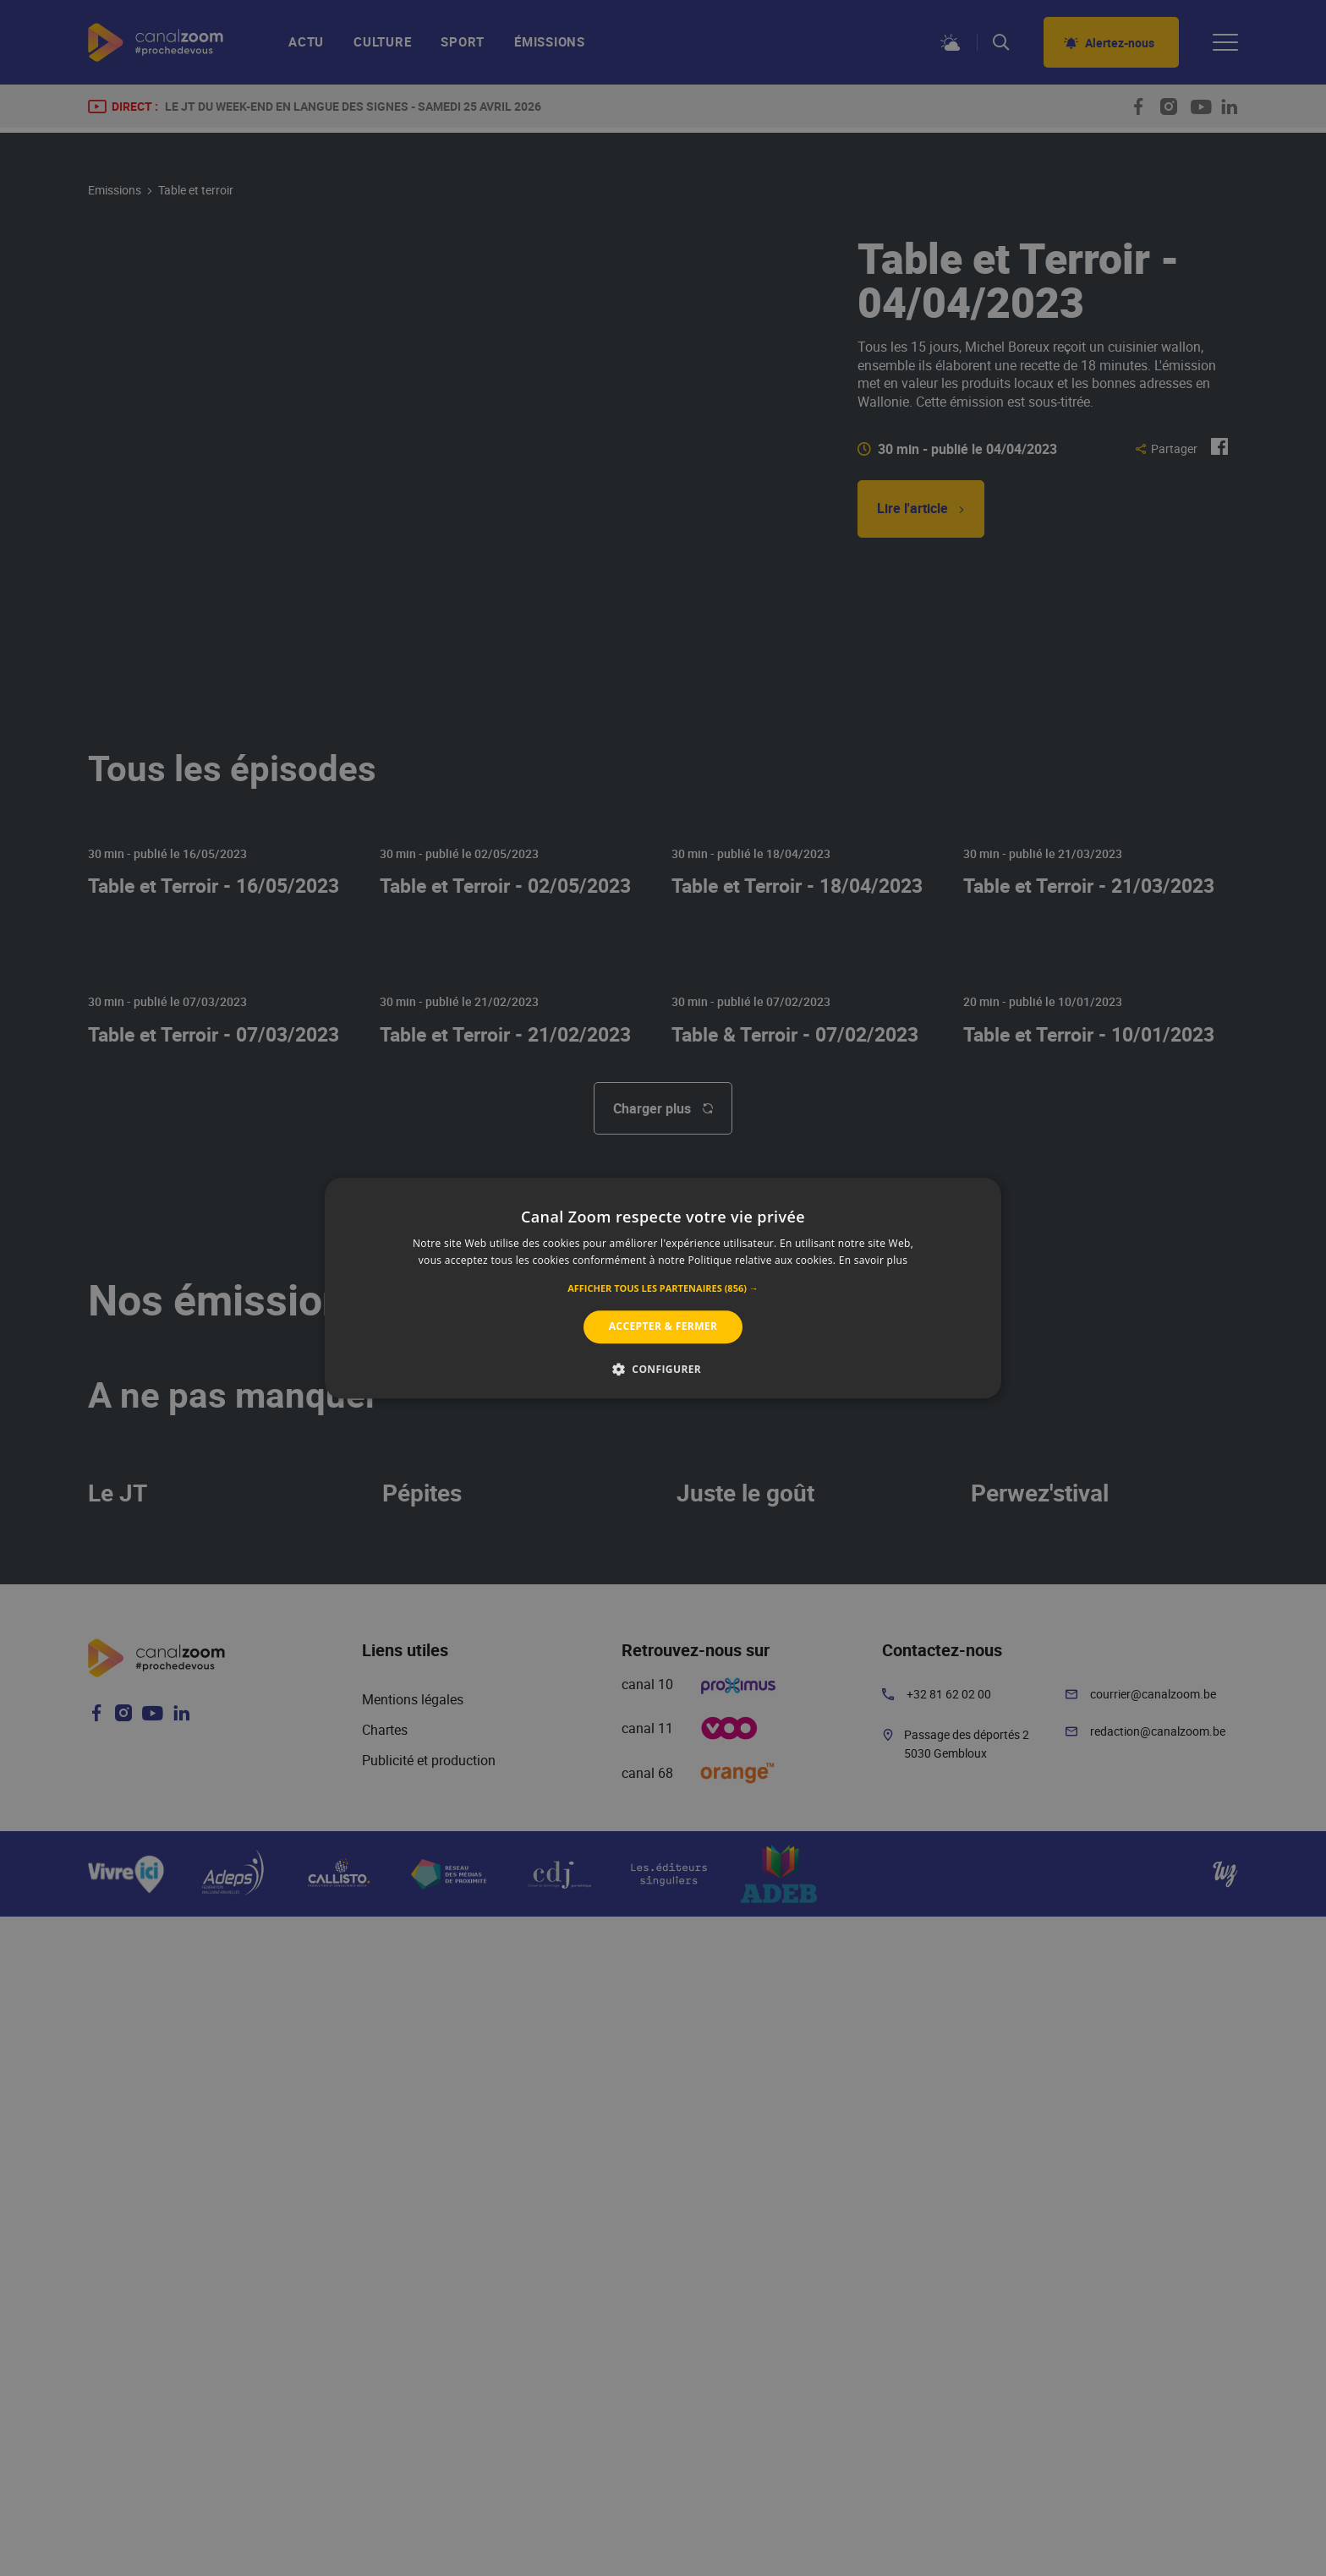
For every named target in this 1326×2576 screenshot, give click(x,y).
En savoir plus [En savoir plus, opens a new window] (873, 1260)
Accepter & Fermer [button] (663, 1327)
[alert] (663, 1288)
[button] (663, 1289)
